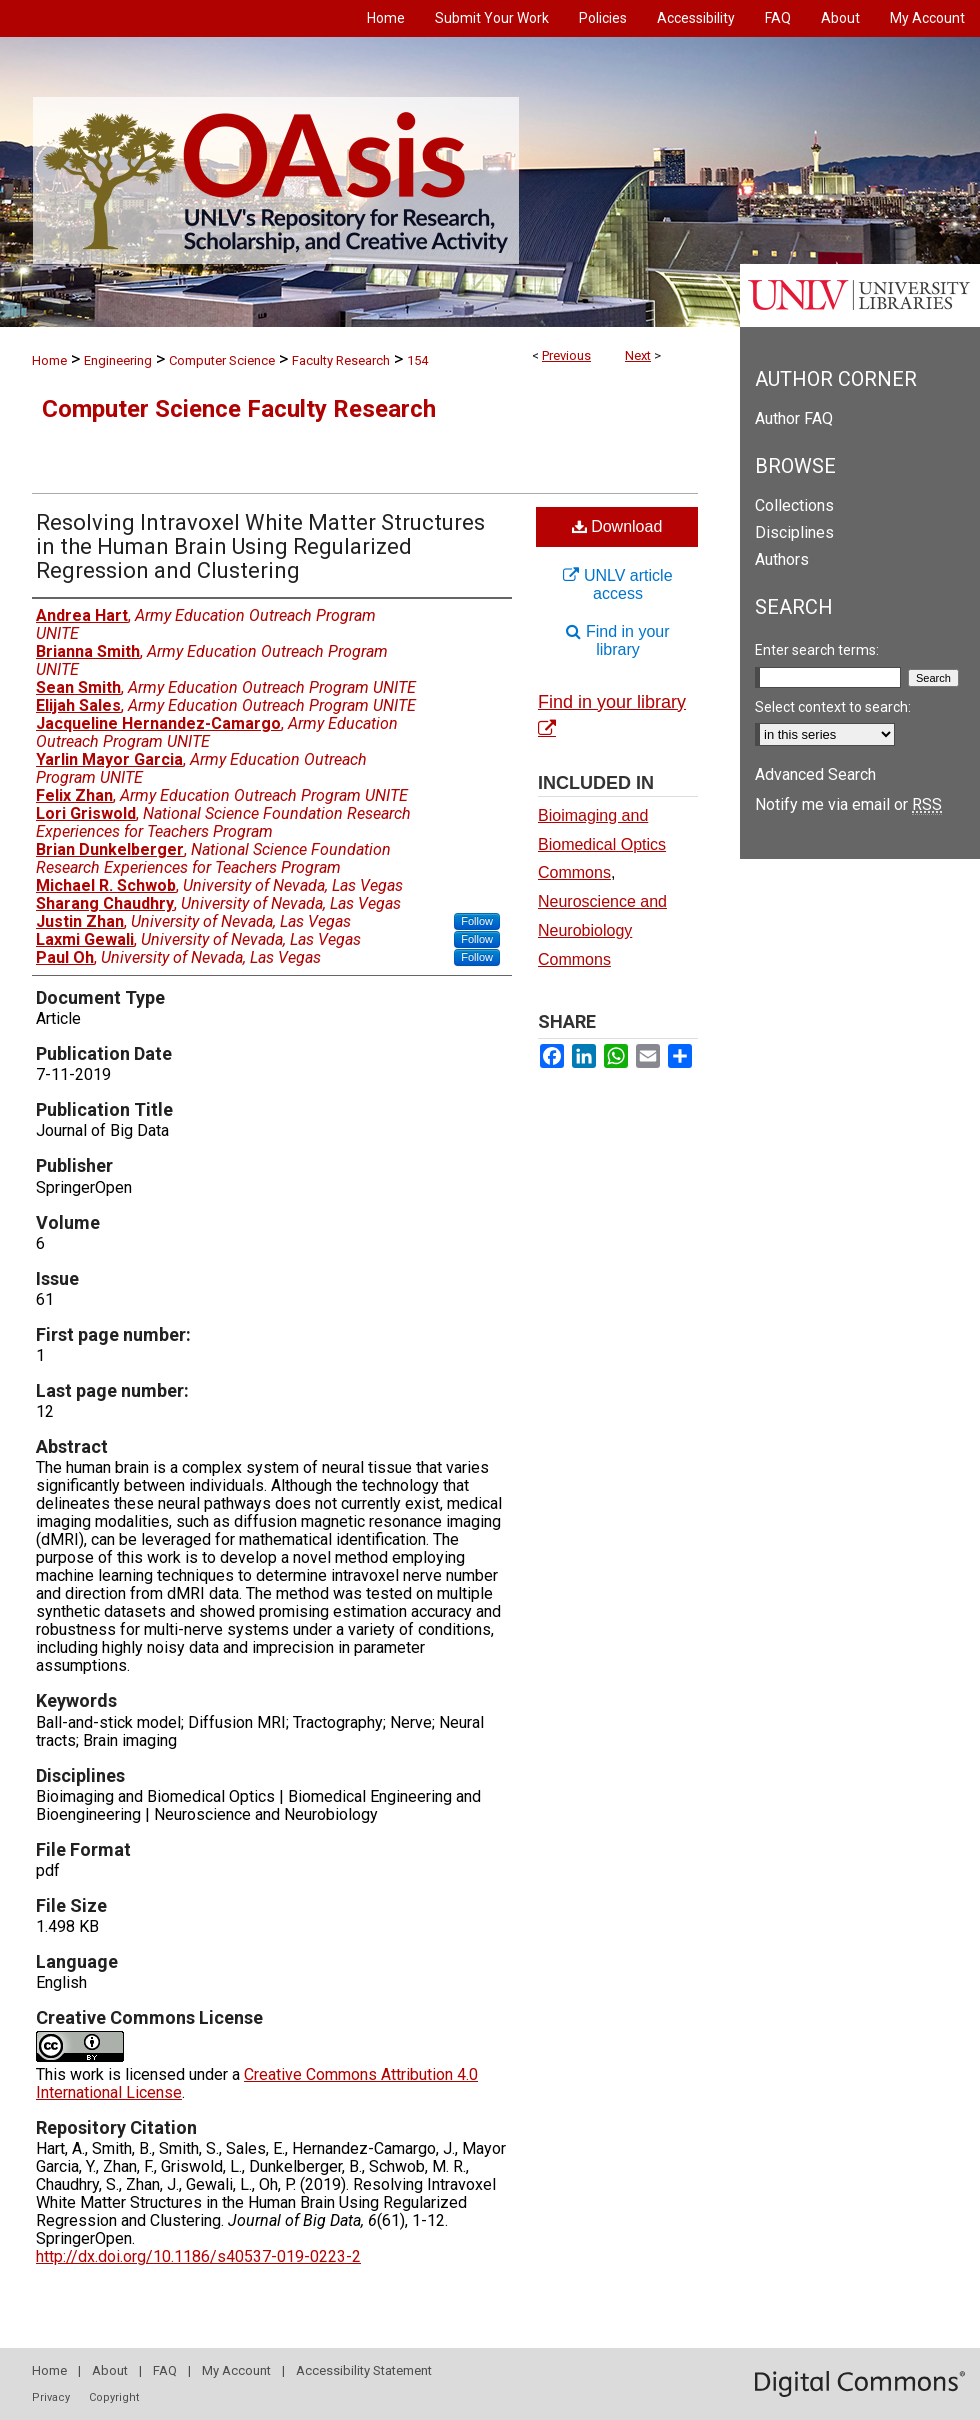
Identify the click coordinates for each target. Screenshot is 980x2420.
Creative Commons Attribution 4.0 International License (257, 2083)
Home (49, 360)
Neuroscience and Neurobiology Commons (602, 930)
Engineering (118, 360)
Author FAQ (794, 418)
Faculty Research (341, 360)
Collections (794, 505)
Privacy (51, 2397)
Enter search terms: (817, 650)
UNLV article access (617, 584)
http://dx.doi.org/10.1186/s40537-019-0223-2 (198, 2256)
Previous (566, 355)
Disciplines (794, 532)
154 (417, 360)
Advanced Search (815, 774)
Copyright (114, 2397)
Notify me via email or (848, 804)
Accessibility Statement (364, 2370)
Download (617, 526)
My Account (236, 2370)
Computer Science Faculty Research (239, 409)
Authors (782, 559)
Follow (477, 921)
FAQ (165, 2370)
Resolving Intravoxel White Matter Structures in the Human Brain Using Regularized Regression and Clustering (260, 546)
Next (638, 355)
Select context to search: (833, 707)
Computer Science (222, 360)
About (110, 2370)
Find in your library (617, 640)
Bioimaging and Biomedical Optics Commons (602, 844)
